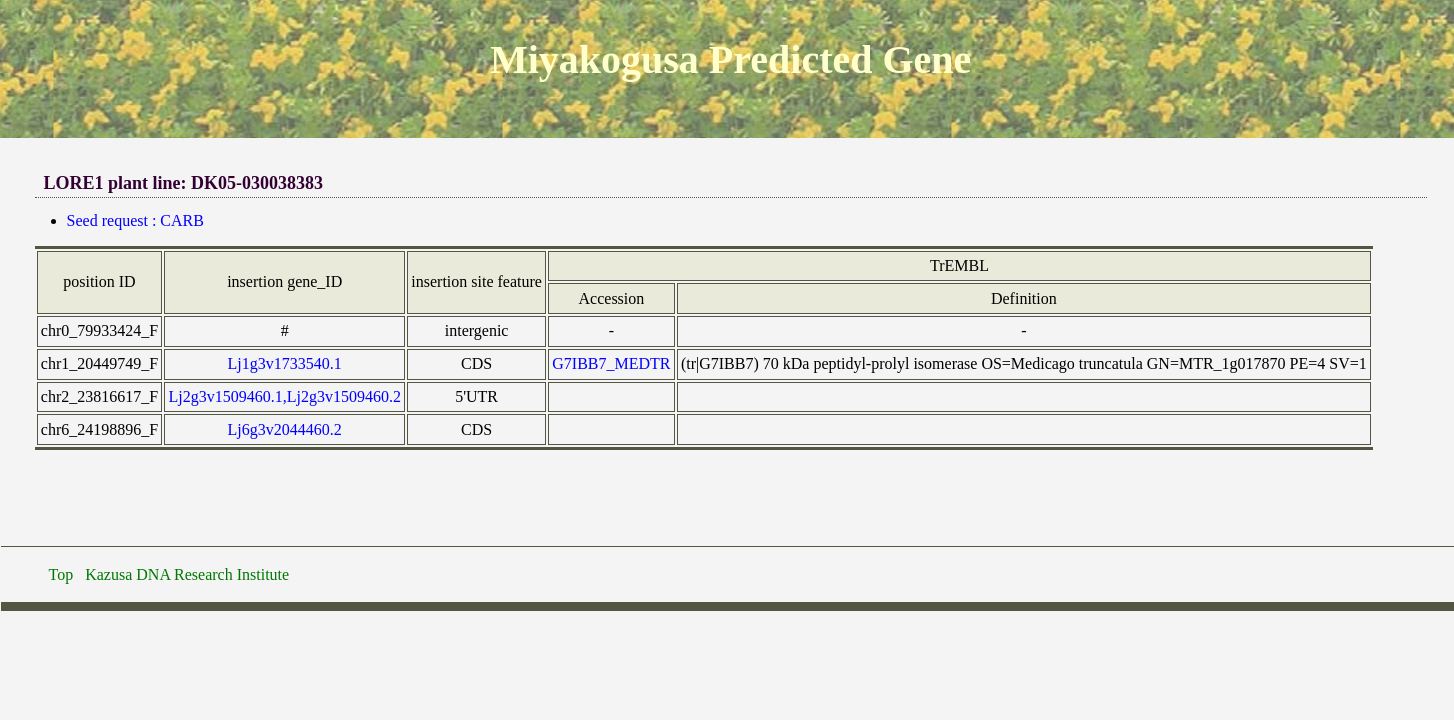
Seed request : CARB (135, 220)
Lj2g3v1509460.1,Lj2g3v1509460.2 (284, 396)
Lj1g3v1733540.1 (285, 363)
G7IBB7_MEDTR (611, 363)
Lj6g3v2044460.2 (285, 429)
